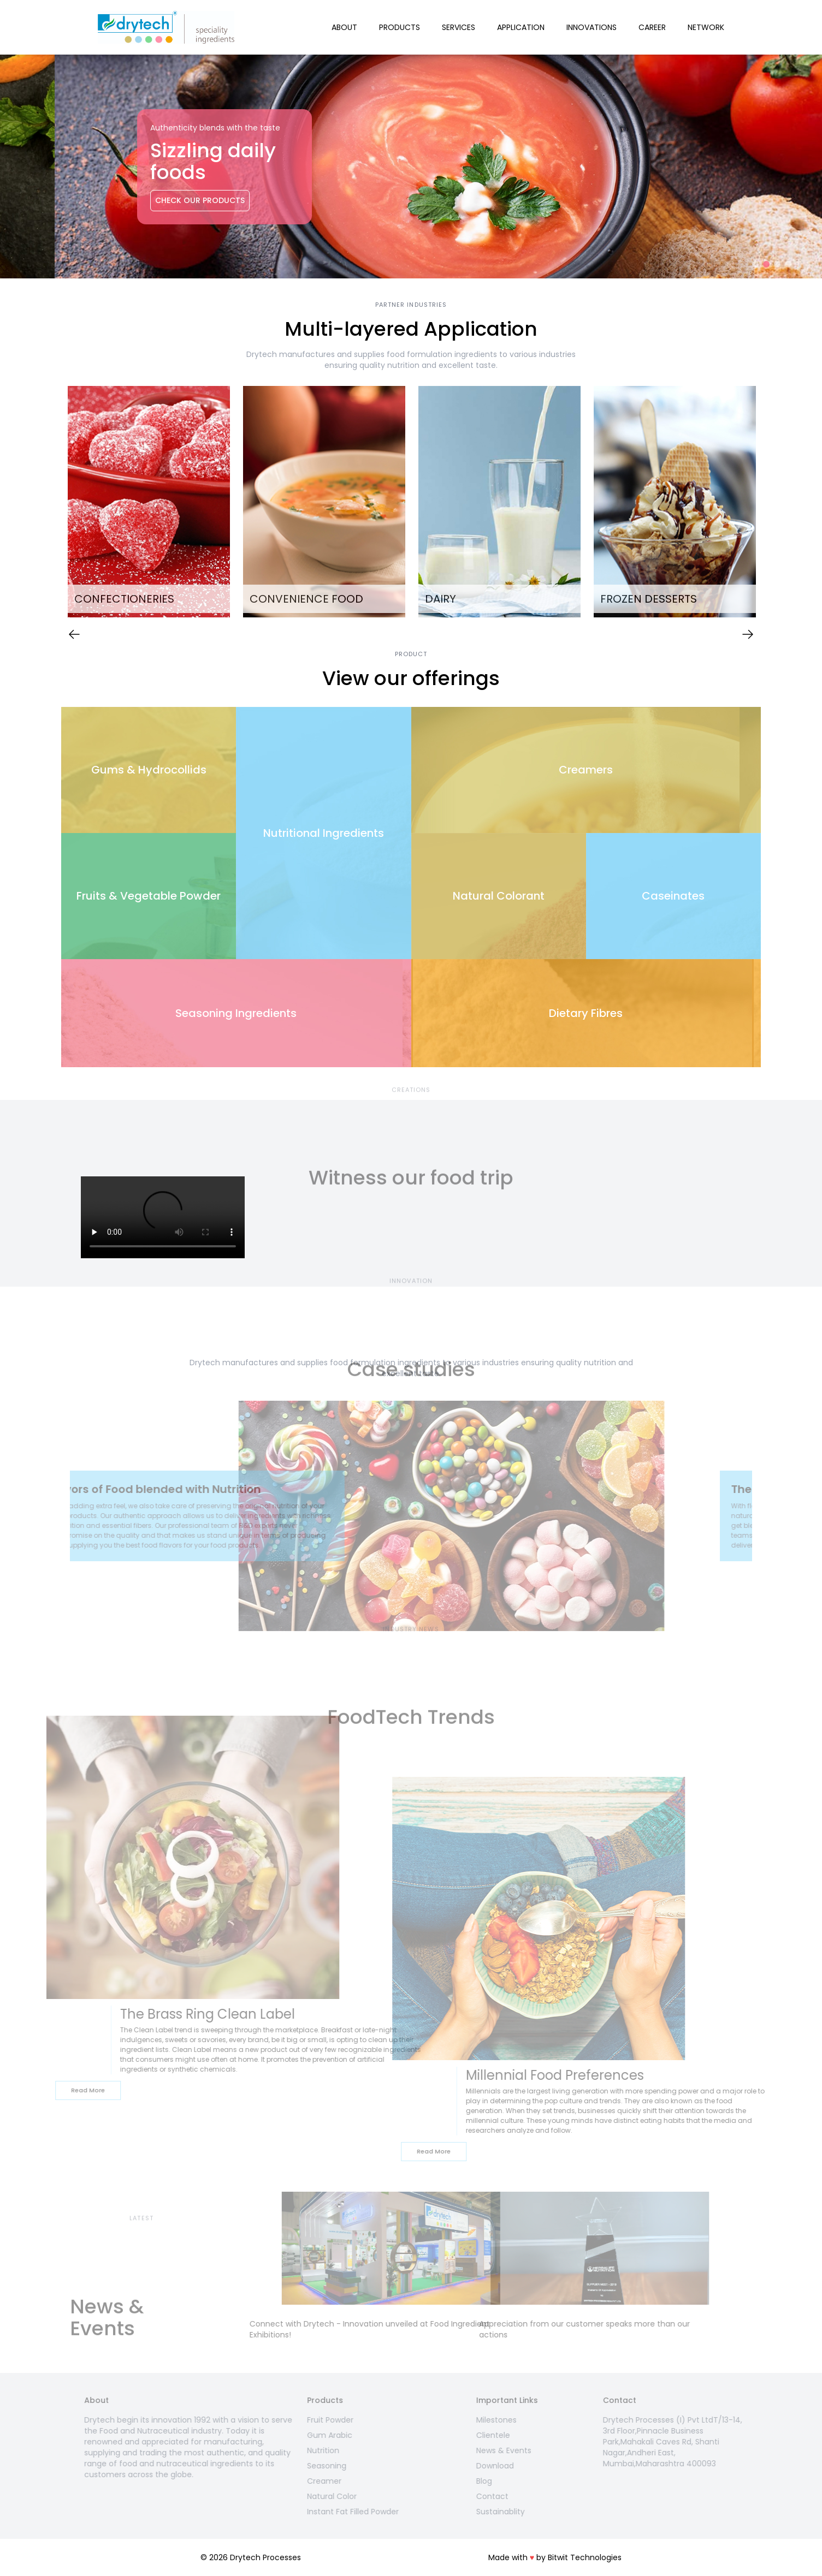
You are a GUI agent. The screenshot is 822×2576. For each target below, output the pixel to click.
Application (521, 27)
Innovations (591, 27)
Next (769, 503)
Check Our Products (145, 200)
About (344, 27)
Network (706, 27)
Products (399, 27)
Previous (53, 503)
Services (458, 27)
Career (652, 27)
